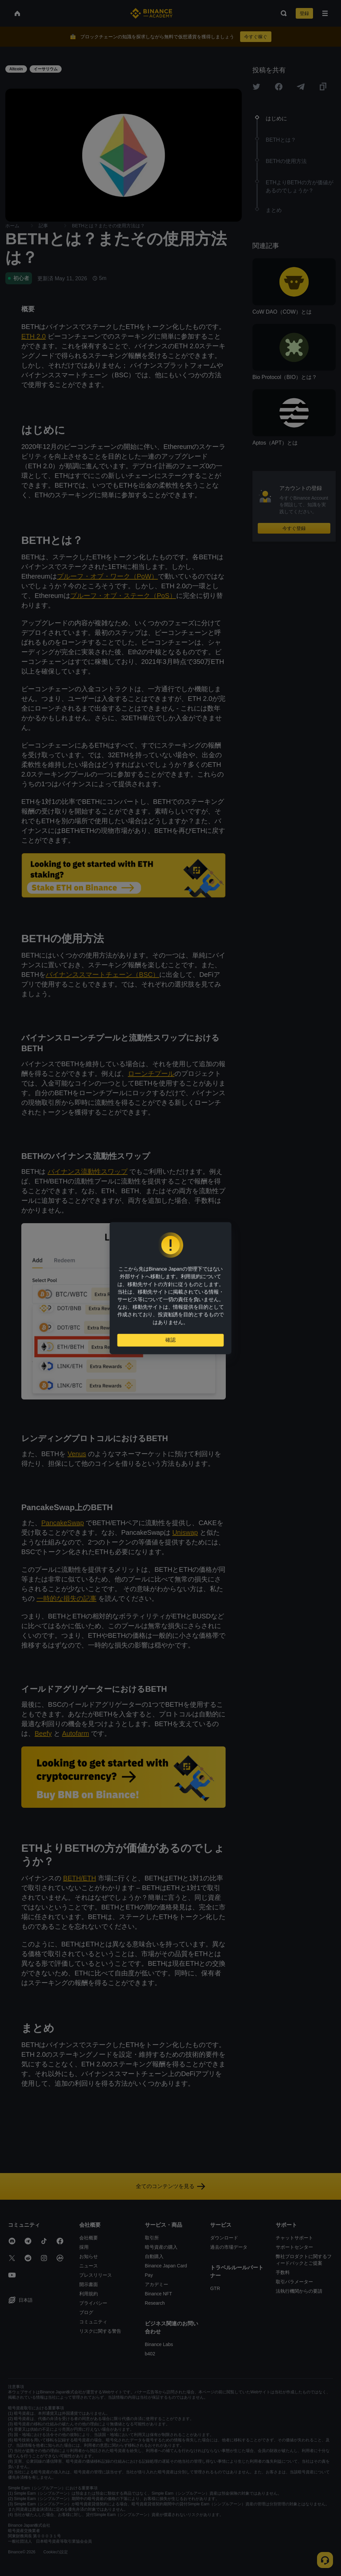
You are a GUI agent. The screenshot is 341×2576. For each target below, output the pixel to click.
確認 (170, 1342)
